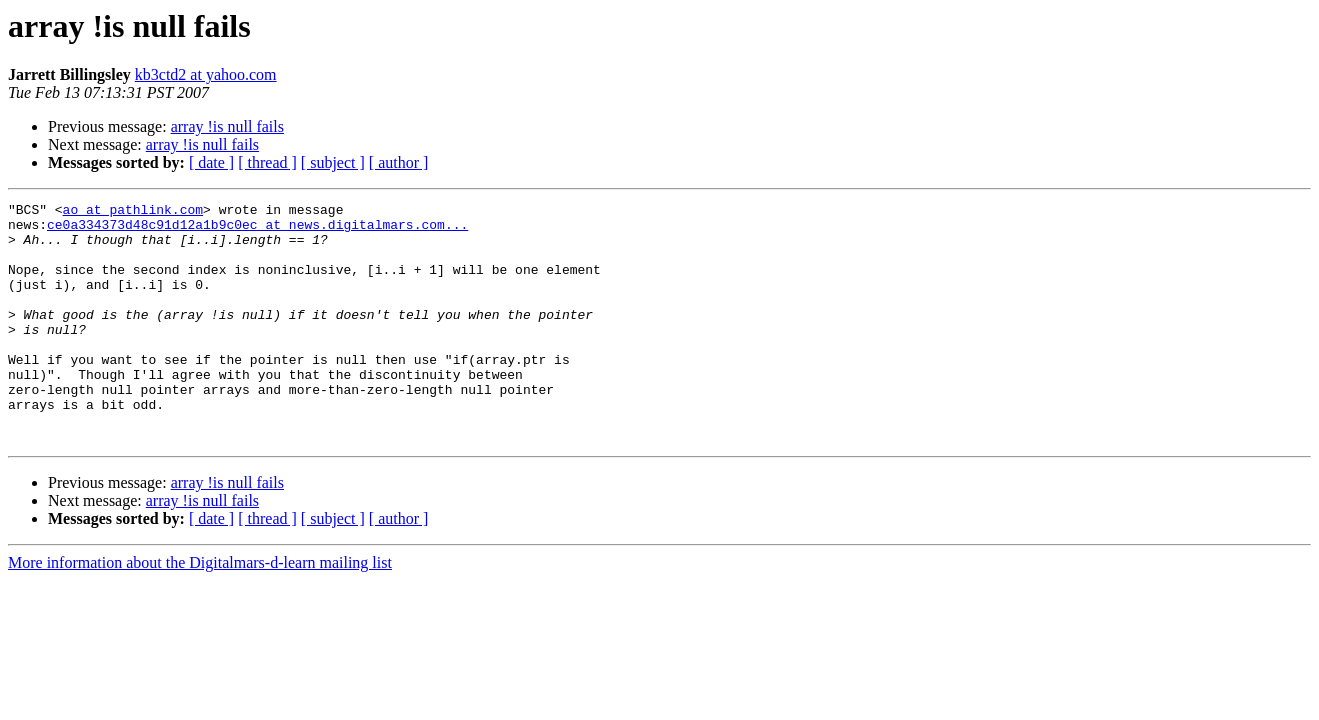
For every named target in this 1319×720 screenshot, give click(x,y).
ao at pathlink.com (133, 212)
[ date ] (211, 162)
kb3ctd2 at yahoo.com (206, 74)
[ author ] (399, 162)
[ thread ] (267, 162)
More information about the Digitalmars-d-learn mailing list (200, 610)
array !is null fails (227, 126)
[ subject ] (333, 162)
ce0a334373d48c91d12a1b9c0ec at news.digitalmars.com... (257, 230)
